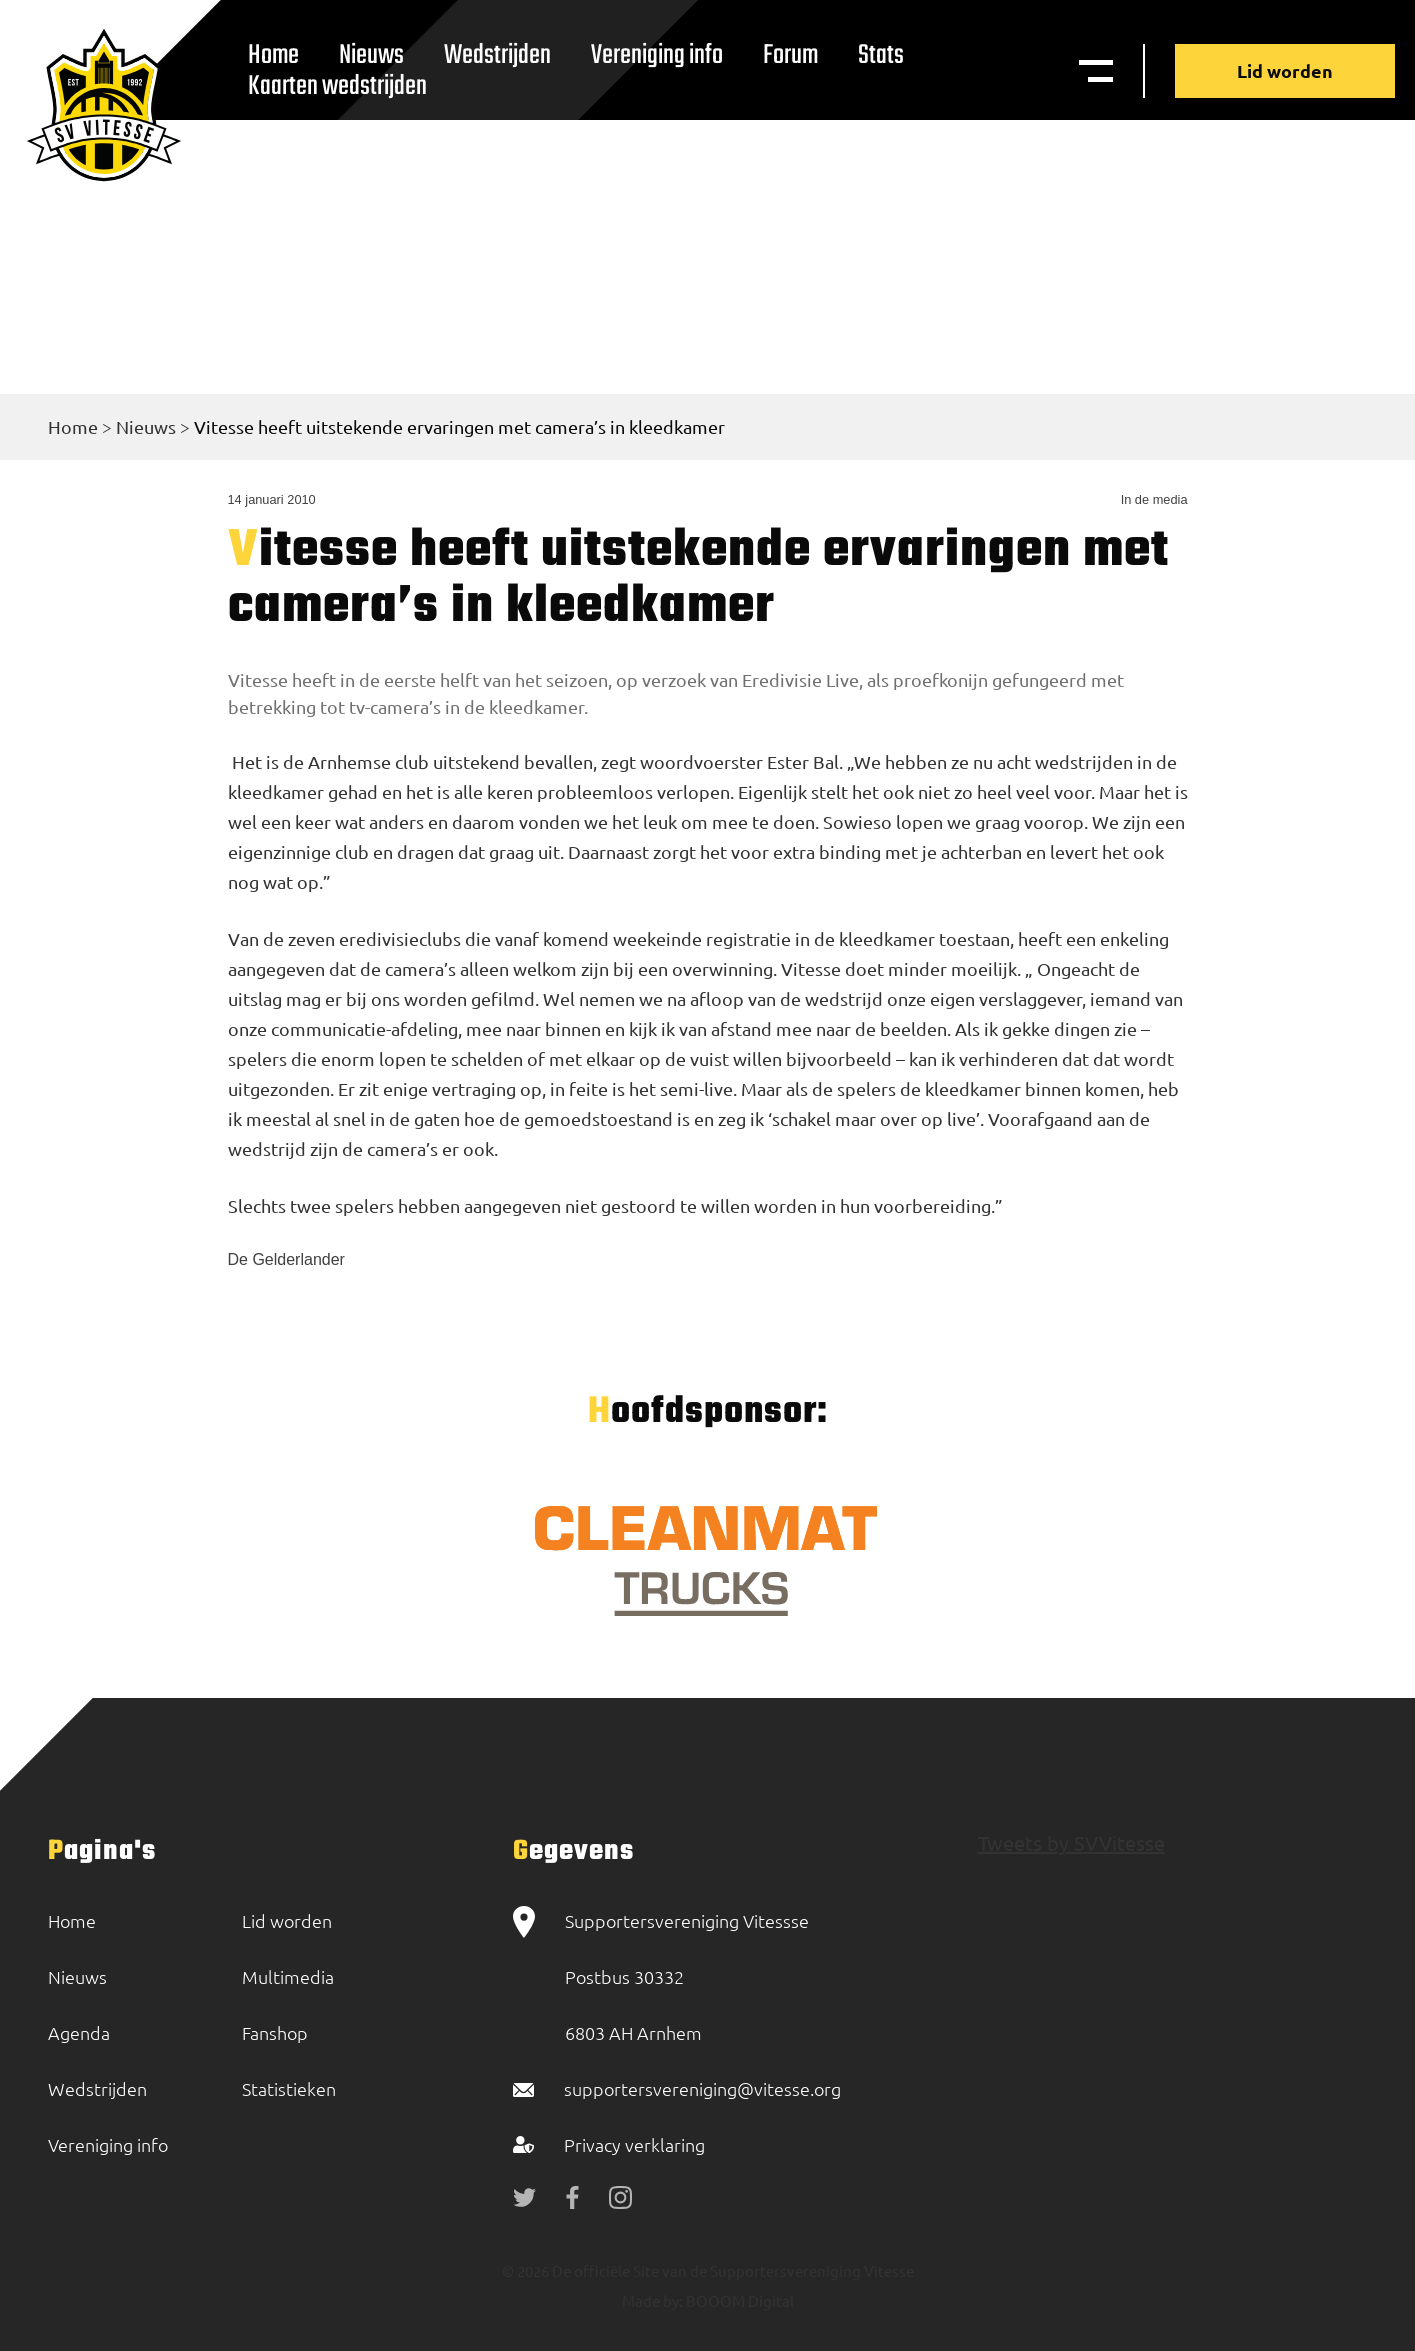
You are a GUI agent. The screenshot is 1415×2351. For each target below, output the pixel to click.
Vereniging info (657, 55)
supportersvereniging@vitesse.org (702, 2088)
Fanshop (275, 2032)
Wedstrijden (497, 55)
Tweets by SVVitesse (1071, 1842)
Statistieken (289, 2088)
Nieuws (146, 426)
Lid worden (1285, 70)
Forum (790, 55)
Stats (881, 55)
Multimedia (288, 1976)
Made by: (652, 2300)
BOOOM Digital (738, 2300)
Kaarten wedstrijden (337, 86)
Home (73, 426)
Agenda (79, 2032)
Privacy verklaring (634, 2144)
